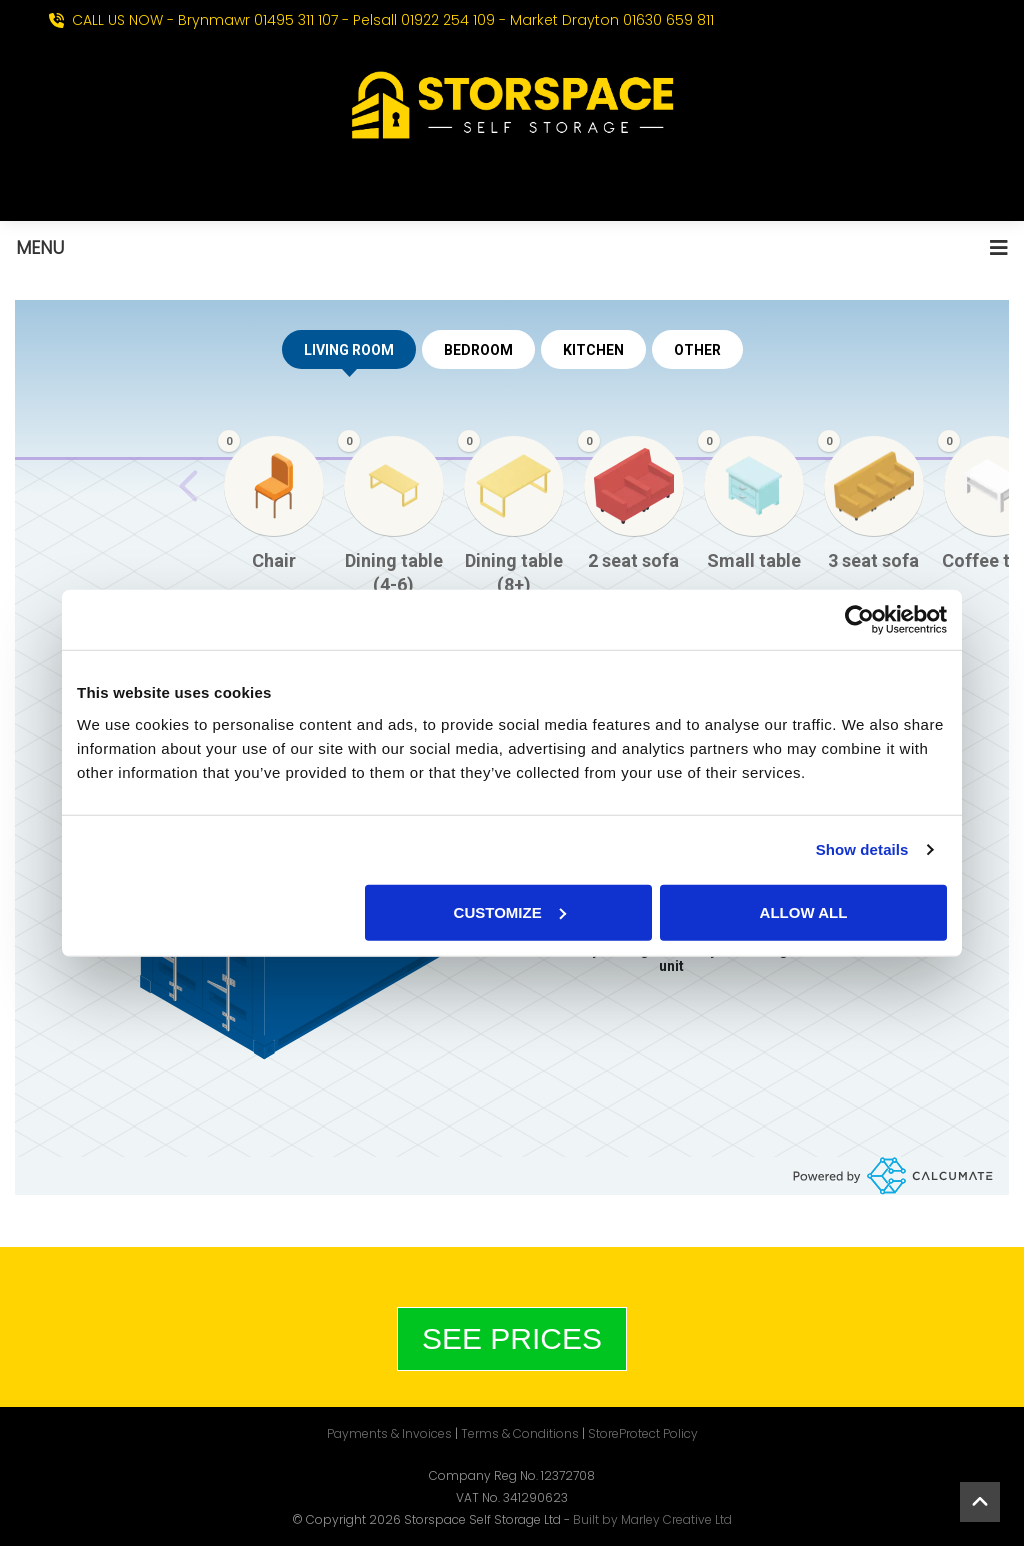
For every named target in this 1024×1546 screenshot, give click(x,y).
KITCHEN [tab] (593, 350)
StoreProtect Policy (643, 1433)
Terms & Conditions (520, 1433)
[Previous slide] (189, 486)
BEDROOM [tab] (478, 350)
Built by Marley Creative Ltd (652, 1519)
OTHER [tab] (697, 350)
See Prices (512, 1338)
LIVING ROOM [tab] (349, 355)
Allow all (804, 911)
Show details (862, 849)
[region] (512, 530)
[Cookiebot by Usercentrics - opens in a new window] (859, 620)
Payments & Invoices (389, 1433)
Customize (510, 911)
